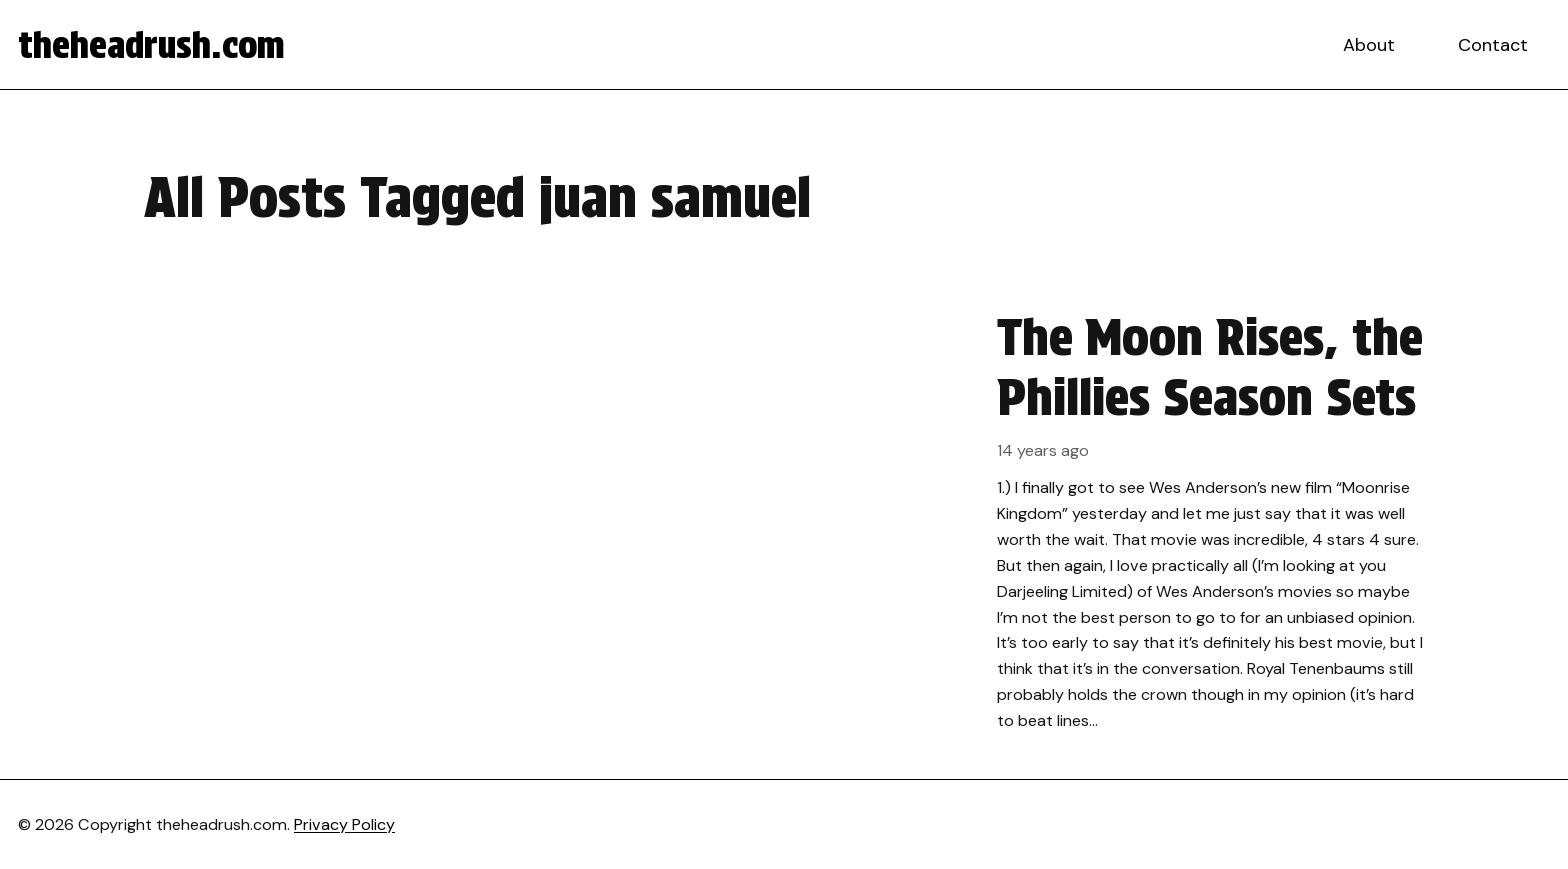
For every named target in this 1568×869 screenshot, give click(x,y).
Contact (1493, 45)
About (1369, 45)
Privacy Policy (344, 824)
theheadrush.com (151, 45)
